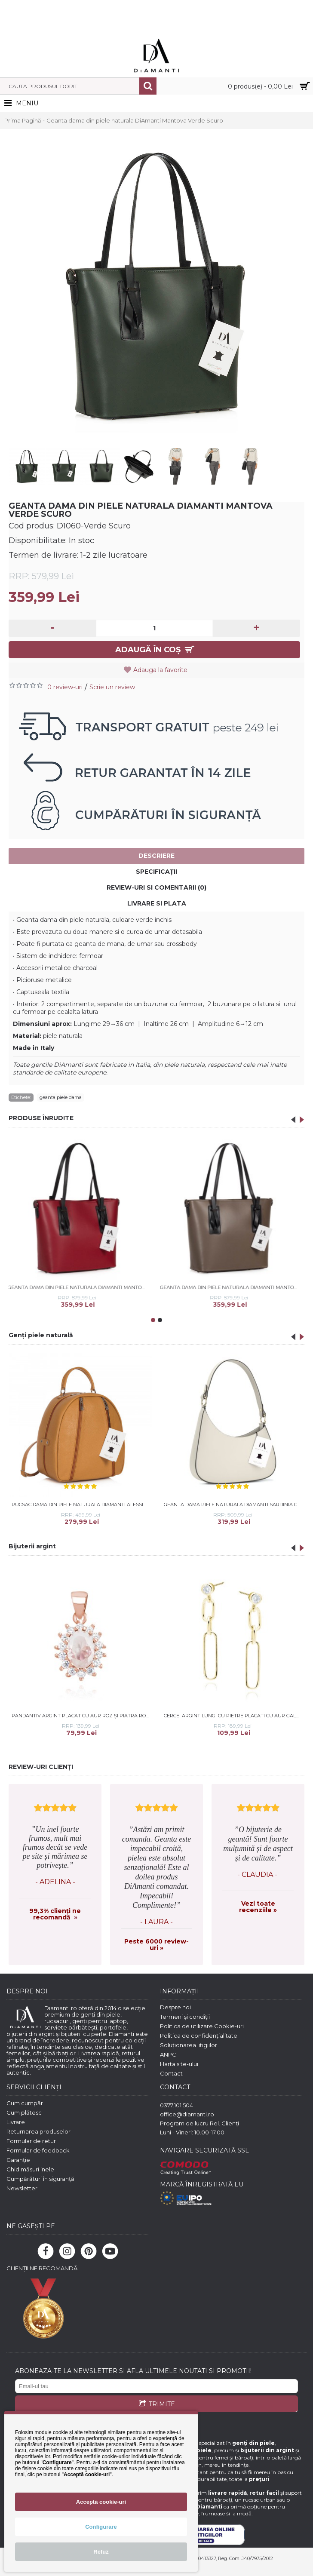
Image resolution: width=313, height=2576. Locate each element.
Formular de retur (31, 2140)
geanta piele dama (61, 1097)
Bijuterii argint (32, 1546)
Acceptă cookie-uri (101, 2502)
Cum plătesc (24, 2112)
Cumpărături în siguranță (40, 2178)
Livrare (15, 2122)
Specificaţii (156, 871)
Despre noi (175, 2007)
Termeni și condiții (185, 2016)
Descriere (156, 856)
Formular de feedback (38, 2150)
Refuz (100, 2551)
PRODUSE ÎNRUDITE (41, 1118)
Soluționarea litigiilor (188, 2045)
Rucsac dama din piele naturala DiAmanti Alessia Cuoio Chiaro (82, 1504)
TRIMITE (156, 2404)
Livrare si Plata (156, 903)
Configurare (101, 2527)
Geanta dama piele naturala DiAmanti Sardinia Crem (234, 1504)
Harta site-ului (179, 2063)
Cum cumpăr (24, 2103)
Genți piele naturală (41, 1335)
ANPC (168, 2054)
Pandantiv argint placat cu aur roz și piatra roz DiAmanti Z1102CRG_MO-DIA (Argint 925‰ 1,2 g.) (82, 1716)
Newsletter (21, 2188)
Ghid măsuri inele (30, 2169)
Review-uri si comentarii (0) (156, 887)
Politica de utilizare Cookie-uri (202, 2026)
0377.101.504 (176, 2105)
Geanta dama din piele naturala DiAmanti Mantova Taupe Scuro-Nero (186, 1287)
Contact (171, 2073)
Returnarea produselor (38, 2131)
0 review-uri (65, 687)
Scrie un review (112, 687)
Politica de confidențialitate (198, 2035)
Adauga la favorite (160, 670)
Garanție (18, 2159)
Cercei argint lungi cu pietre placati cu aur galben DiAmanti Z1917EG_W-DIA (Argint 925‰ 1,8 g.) (234, 1716)
